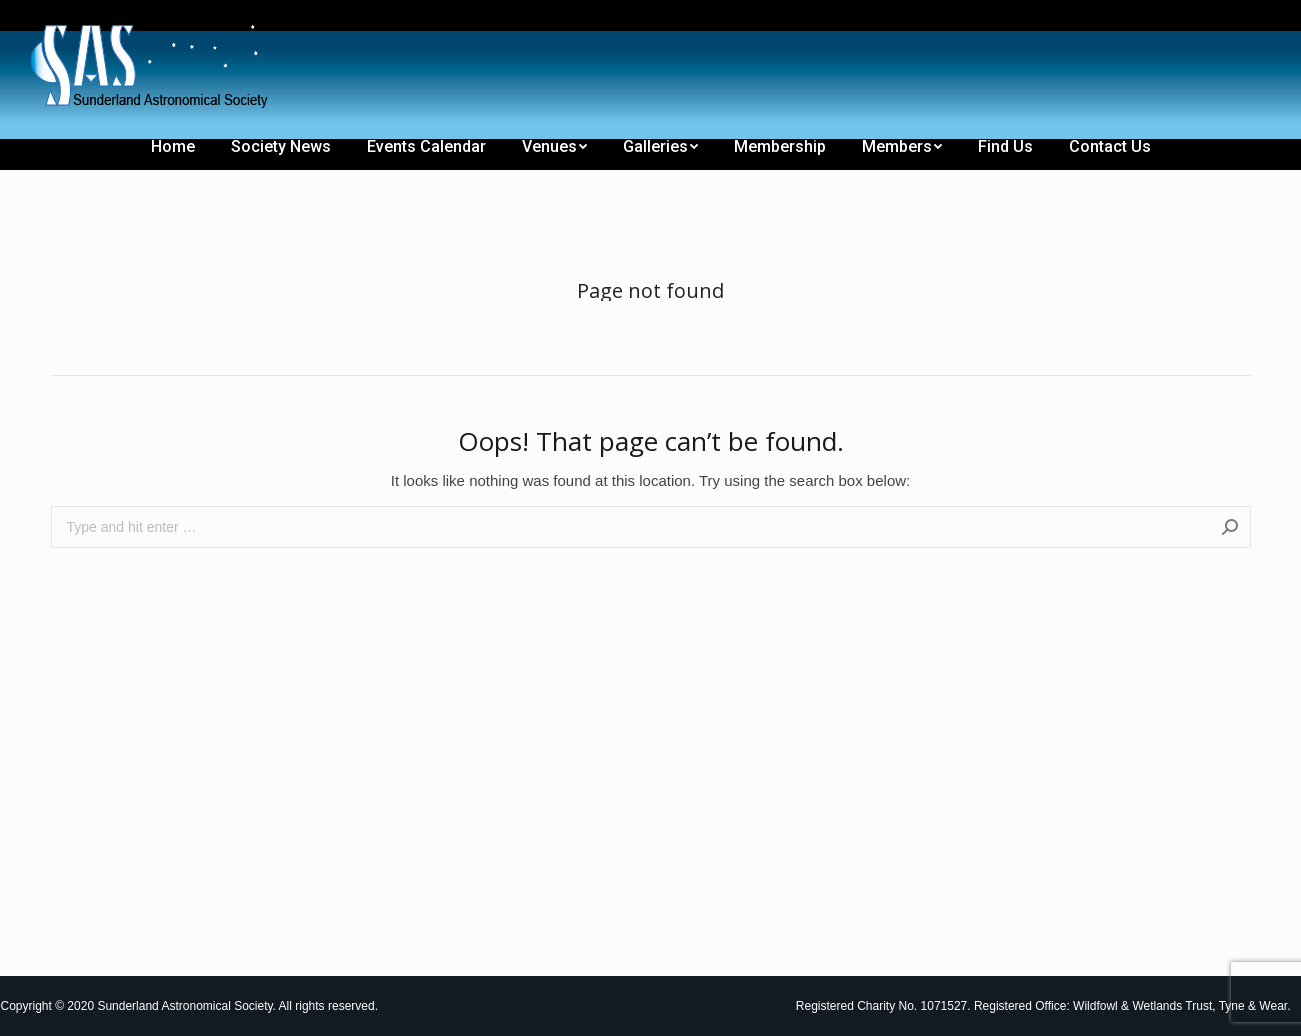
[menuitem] (63, 18)
